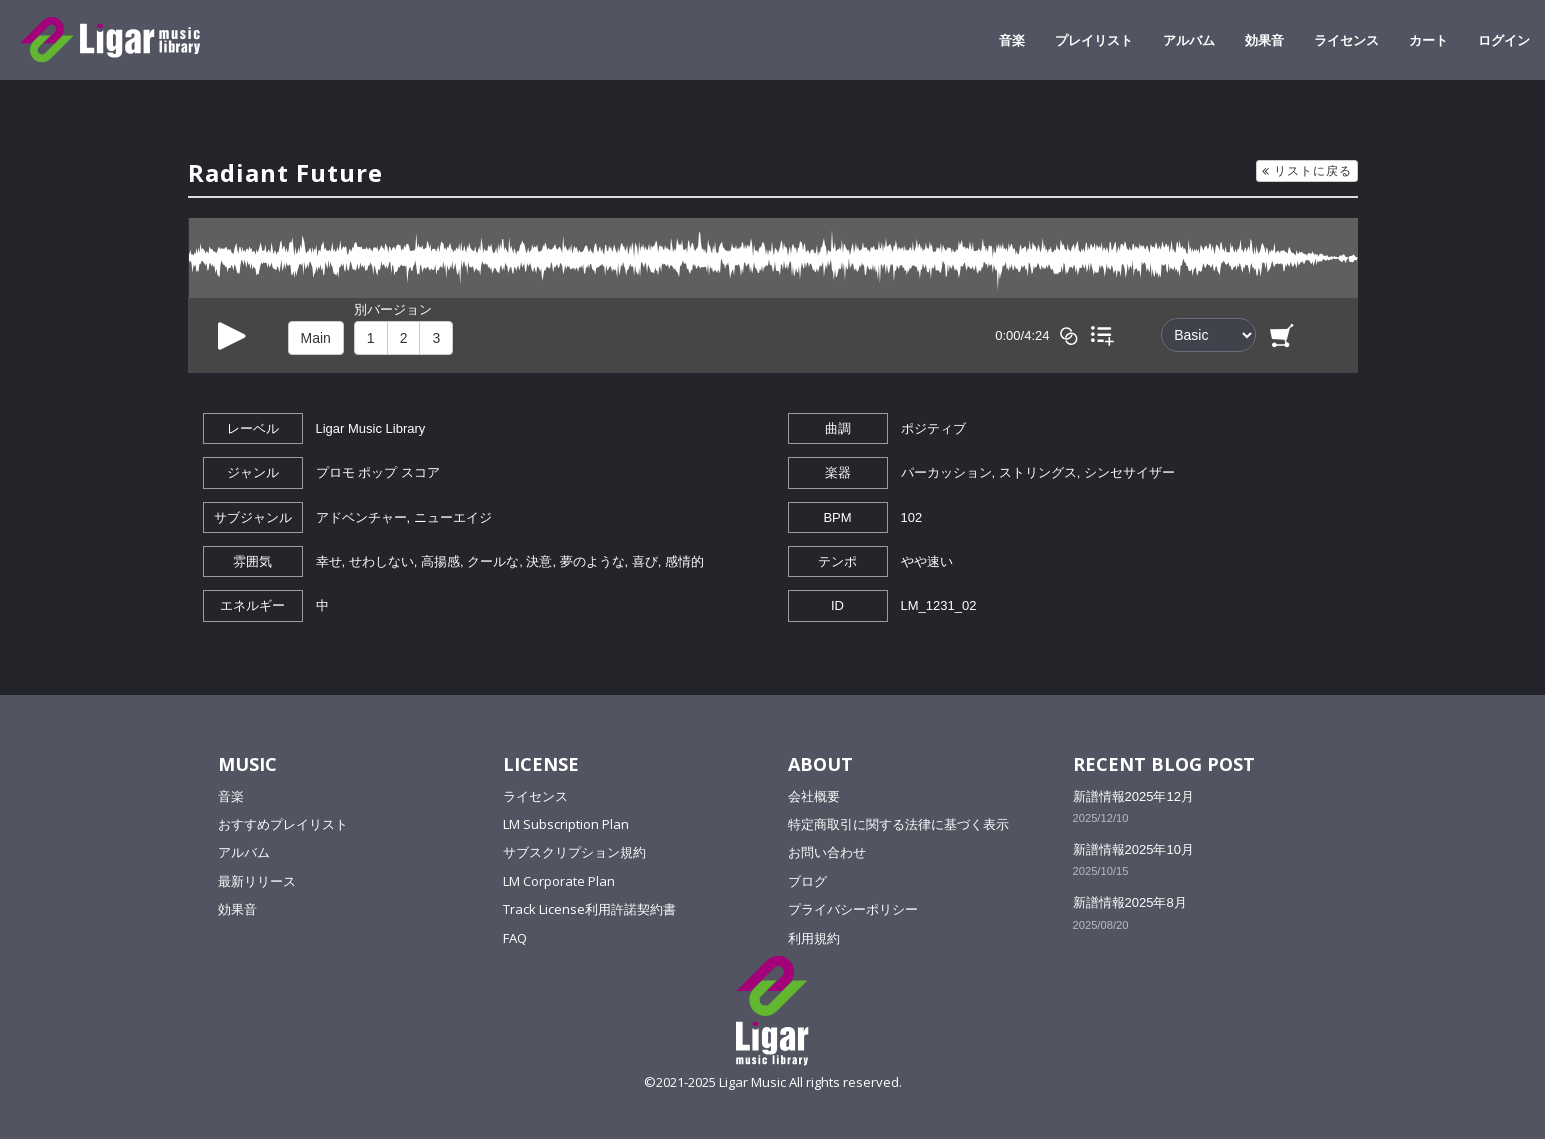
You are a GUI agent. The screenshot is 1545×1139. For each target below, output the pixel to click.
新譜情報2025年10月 (1133, 849)
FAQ (515, 938)
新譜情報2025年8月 (1130, 902)
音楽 (1012, 40)
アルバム (1189, 40)
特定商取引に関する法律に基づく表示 (898, 824)
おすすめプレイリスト (283, 824)
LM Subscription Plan (566, 824)
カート (1428, 40)
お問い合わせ (827, 852)
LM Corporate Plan (559, 881)
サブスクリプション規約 (574, 852)
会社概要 (814, 796)
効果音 (1264, 40)
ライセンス (1346, 40)
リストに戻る (1307, 170)
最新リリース (257, 881)
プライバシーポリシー (853, 909)
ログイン (1504, 40)
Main (316, 338)
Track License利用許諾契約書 (589, 909)
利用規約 (814, 938)
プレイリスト (1094, 40)
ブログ (807, 881)
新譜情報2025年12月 (1133, 796)
